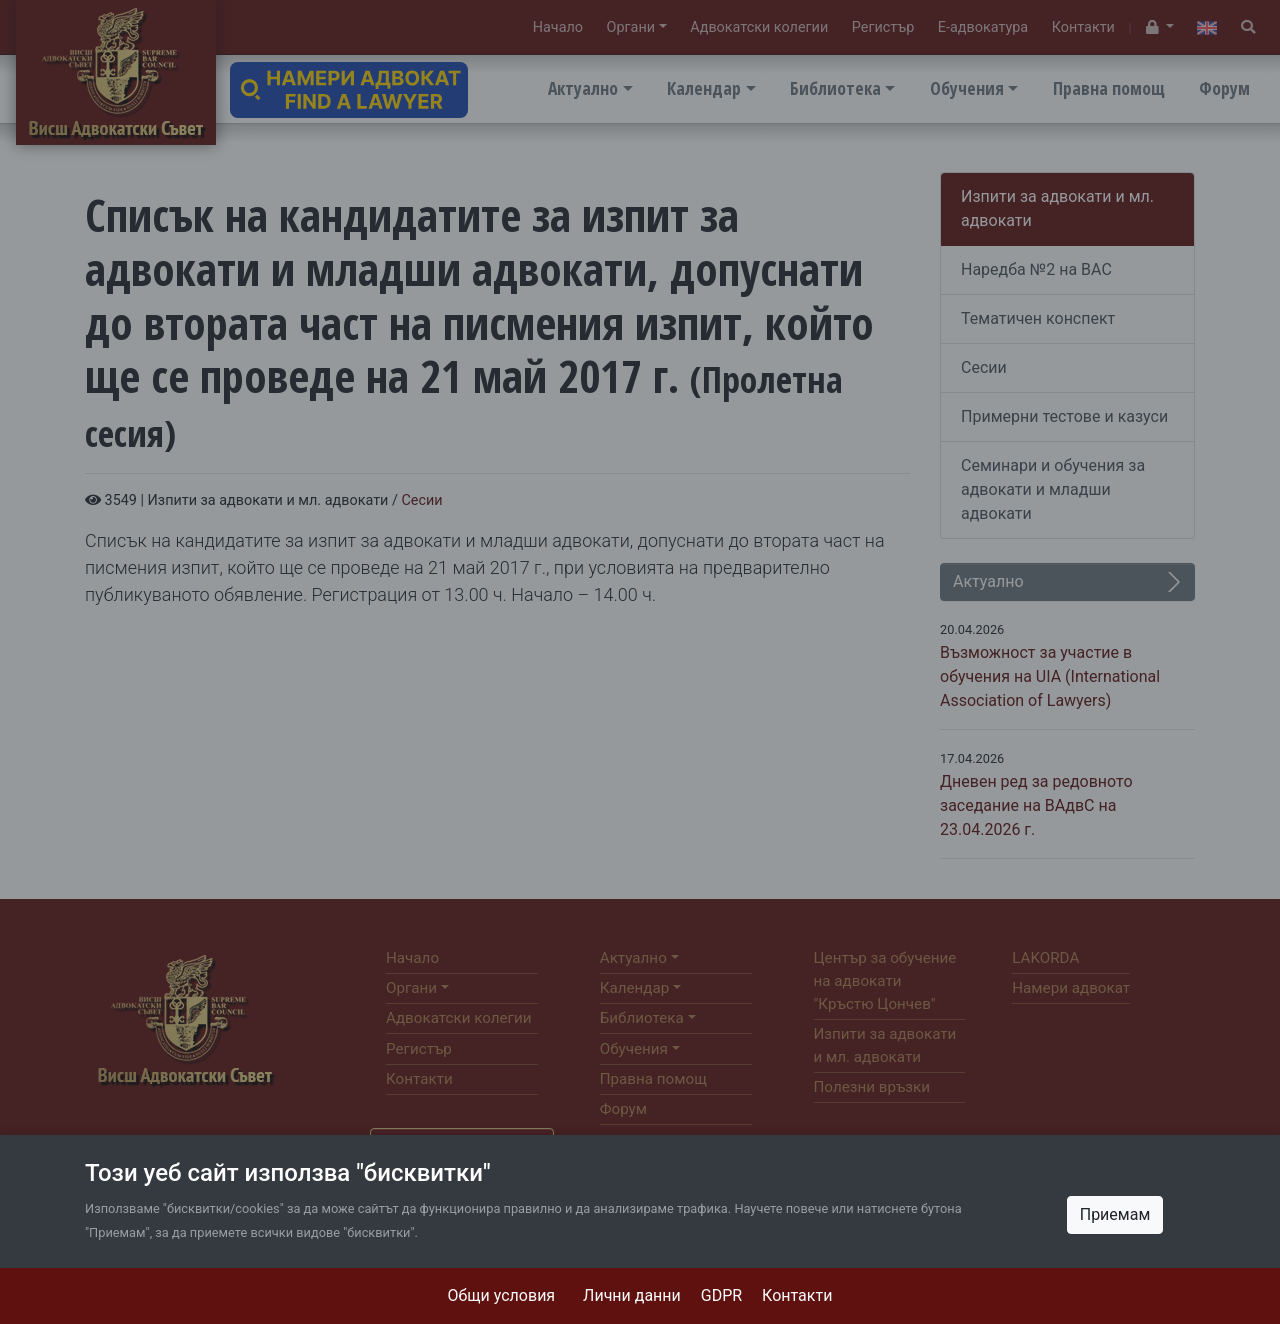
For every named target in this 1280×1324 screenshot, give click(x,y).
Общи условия (502, 1295)
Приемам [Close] (1115, 1214)
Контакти (797, 1295)
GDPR (721, 1295)
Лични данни (632, 1295)
